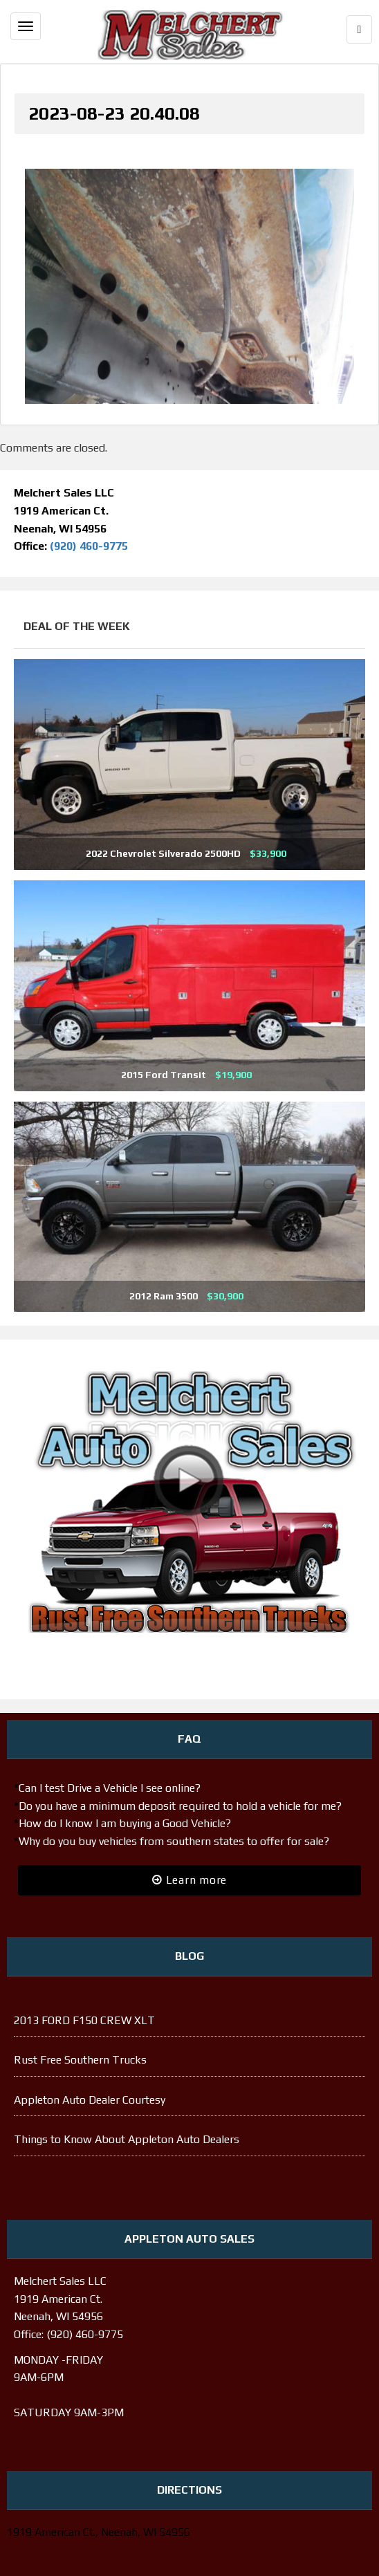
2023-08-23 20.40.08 (114, 113)
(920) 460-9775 (89, 546)
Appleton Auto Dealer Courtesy (89, 2099)
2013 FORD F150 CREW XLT (84, 2020)
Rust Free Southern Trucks (80, 2059)
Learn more (189, 1880)
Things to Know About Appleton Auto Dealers (126, 2139)
